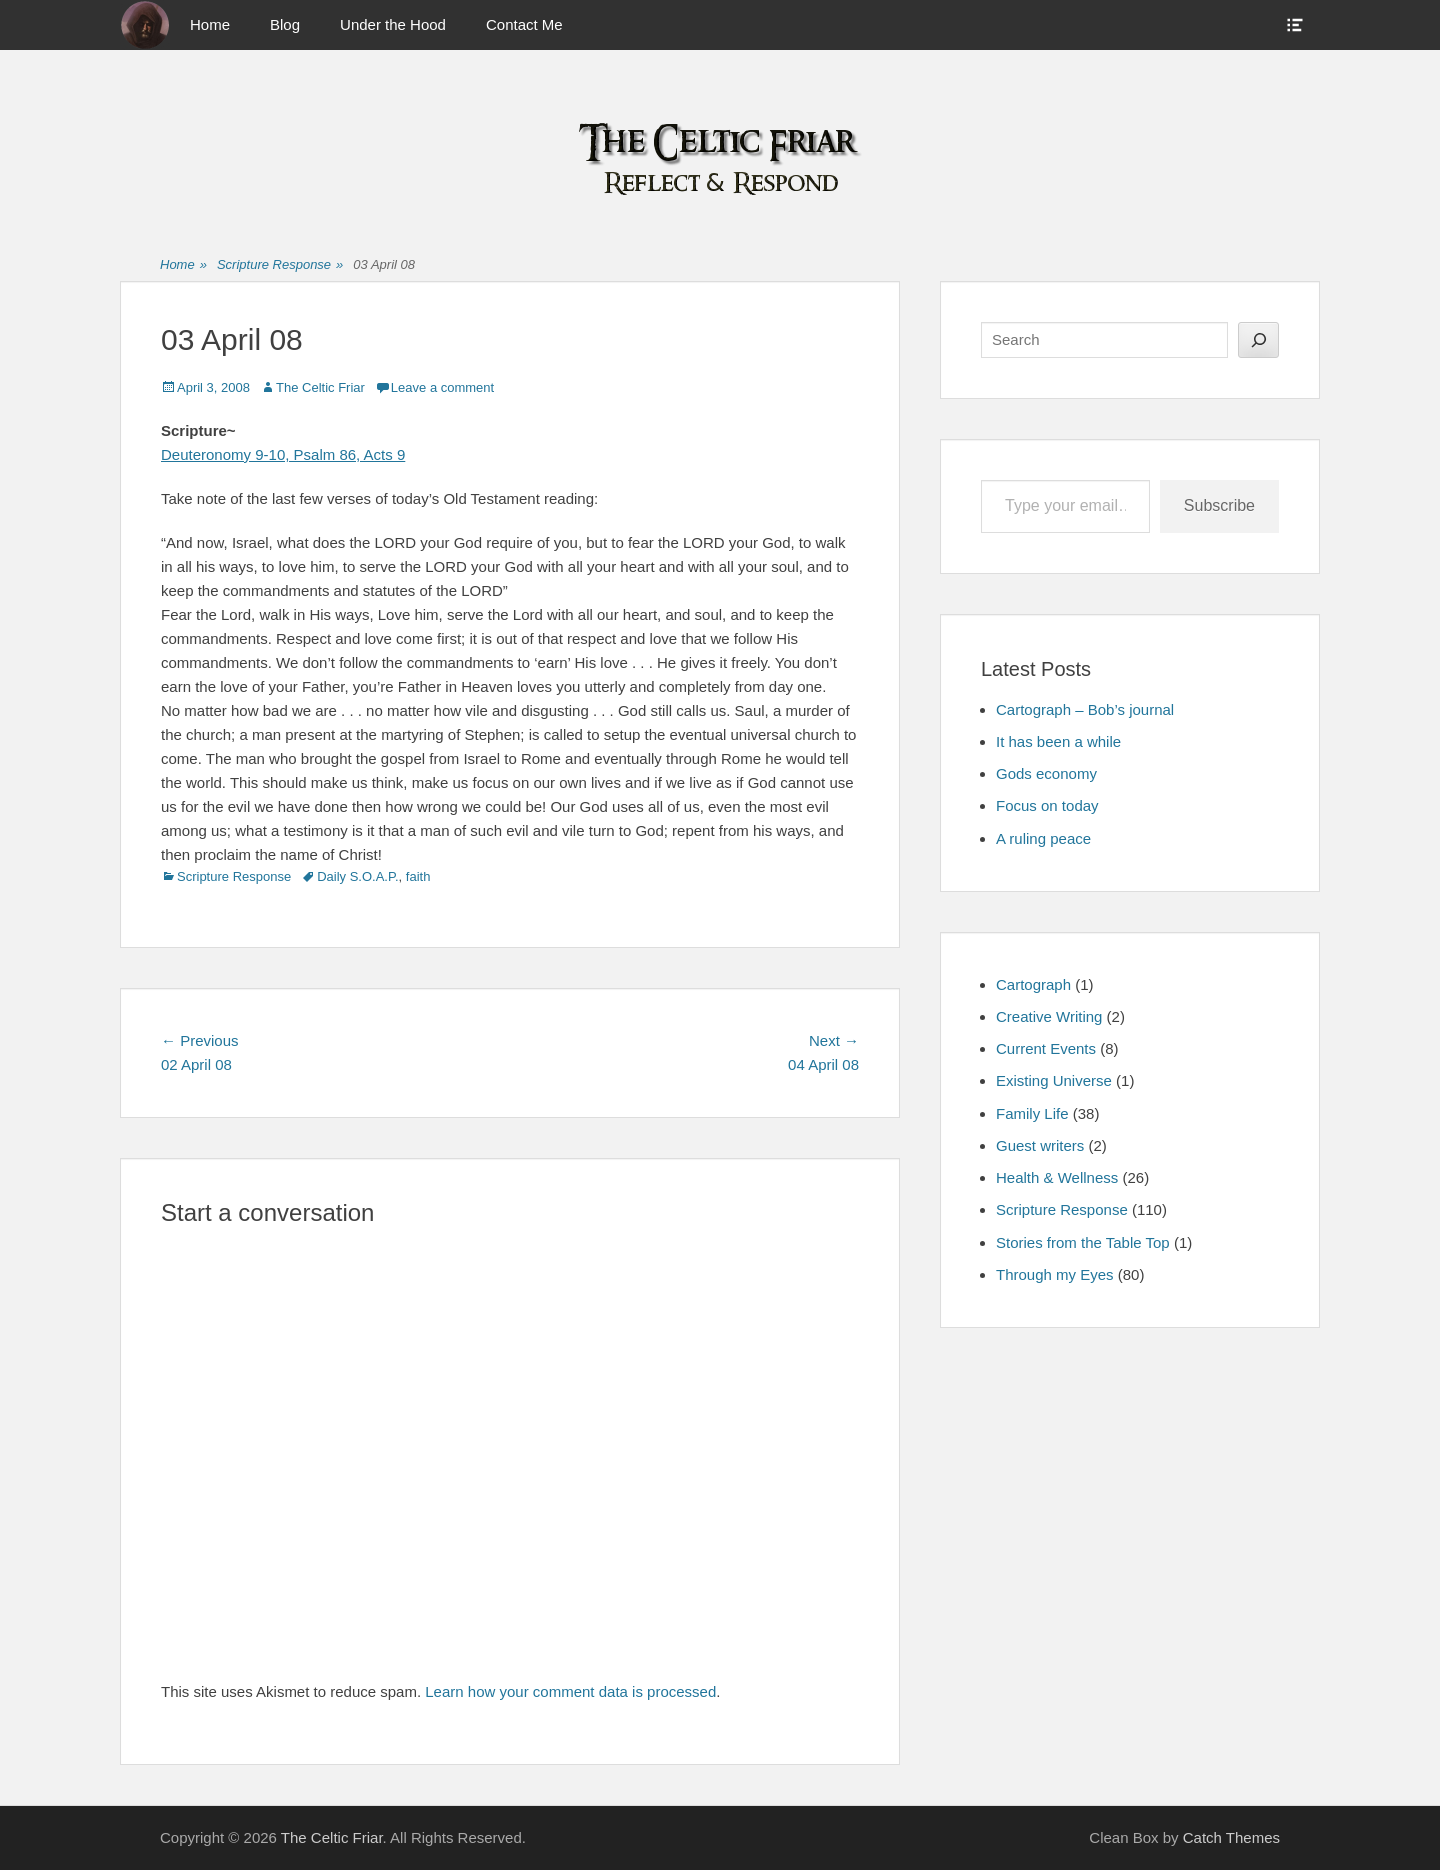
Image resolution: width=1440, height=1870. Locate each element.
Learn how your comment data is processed (570, 1691)
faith (418, 876)
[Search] (1258, 340)
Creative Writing (1049, 1016)
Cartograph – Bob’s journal (1085, 709)
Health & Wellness (1057, 1177)
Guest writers (1040, 1145)
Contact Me (524, 24)
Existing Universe (1054, 1080)
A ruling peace (1043, 838)
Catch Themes (1231, 1837)
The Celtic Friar (320, 387)
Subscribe (1219, 505)
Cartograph (1033, 984)
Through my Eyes (1055, 1274)
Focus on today (1047, 805)
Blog (285, 24)
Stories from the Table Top (1083, 1242)
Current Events (1046, 1048)
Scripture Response (280, 265)
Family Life (1032, 1113)
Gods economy (1046, 773)
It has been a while (1058, 741)
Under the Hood (393, 24)
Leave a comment (442, 387)
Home (210, 24)
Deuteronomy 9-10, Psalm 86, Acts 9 (283, 454)
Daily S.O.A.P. (357, 876)
